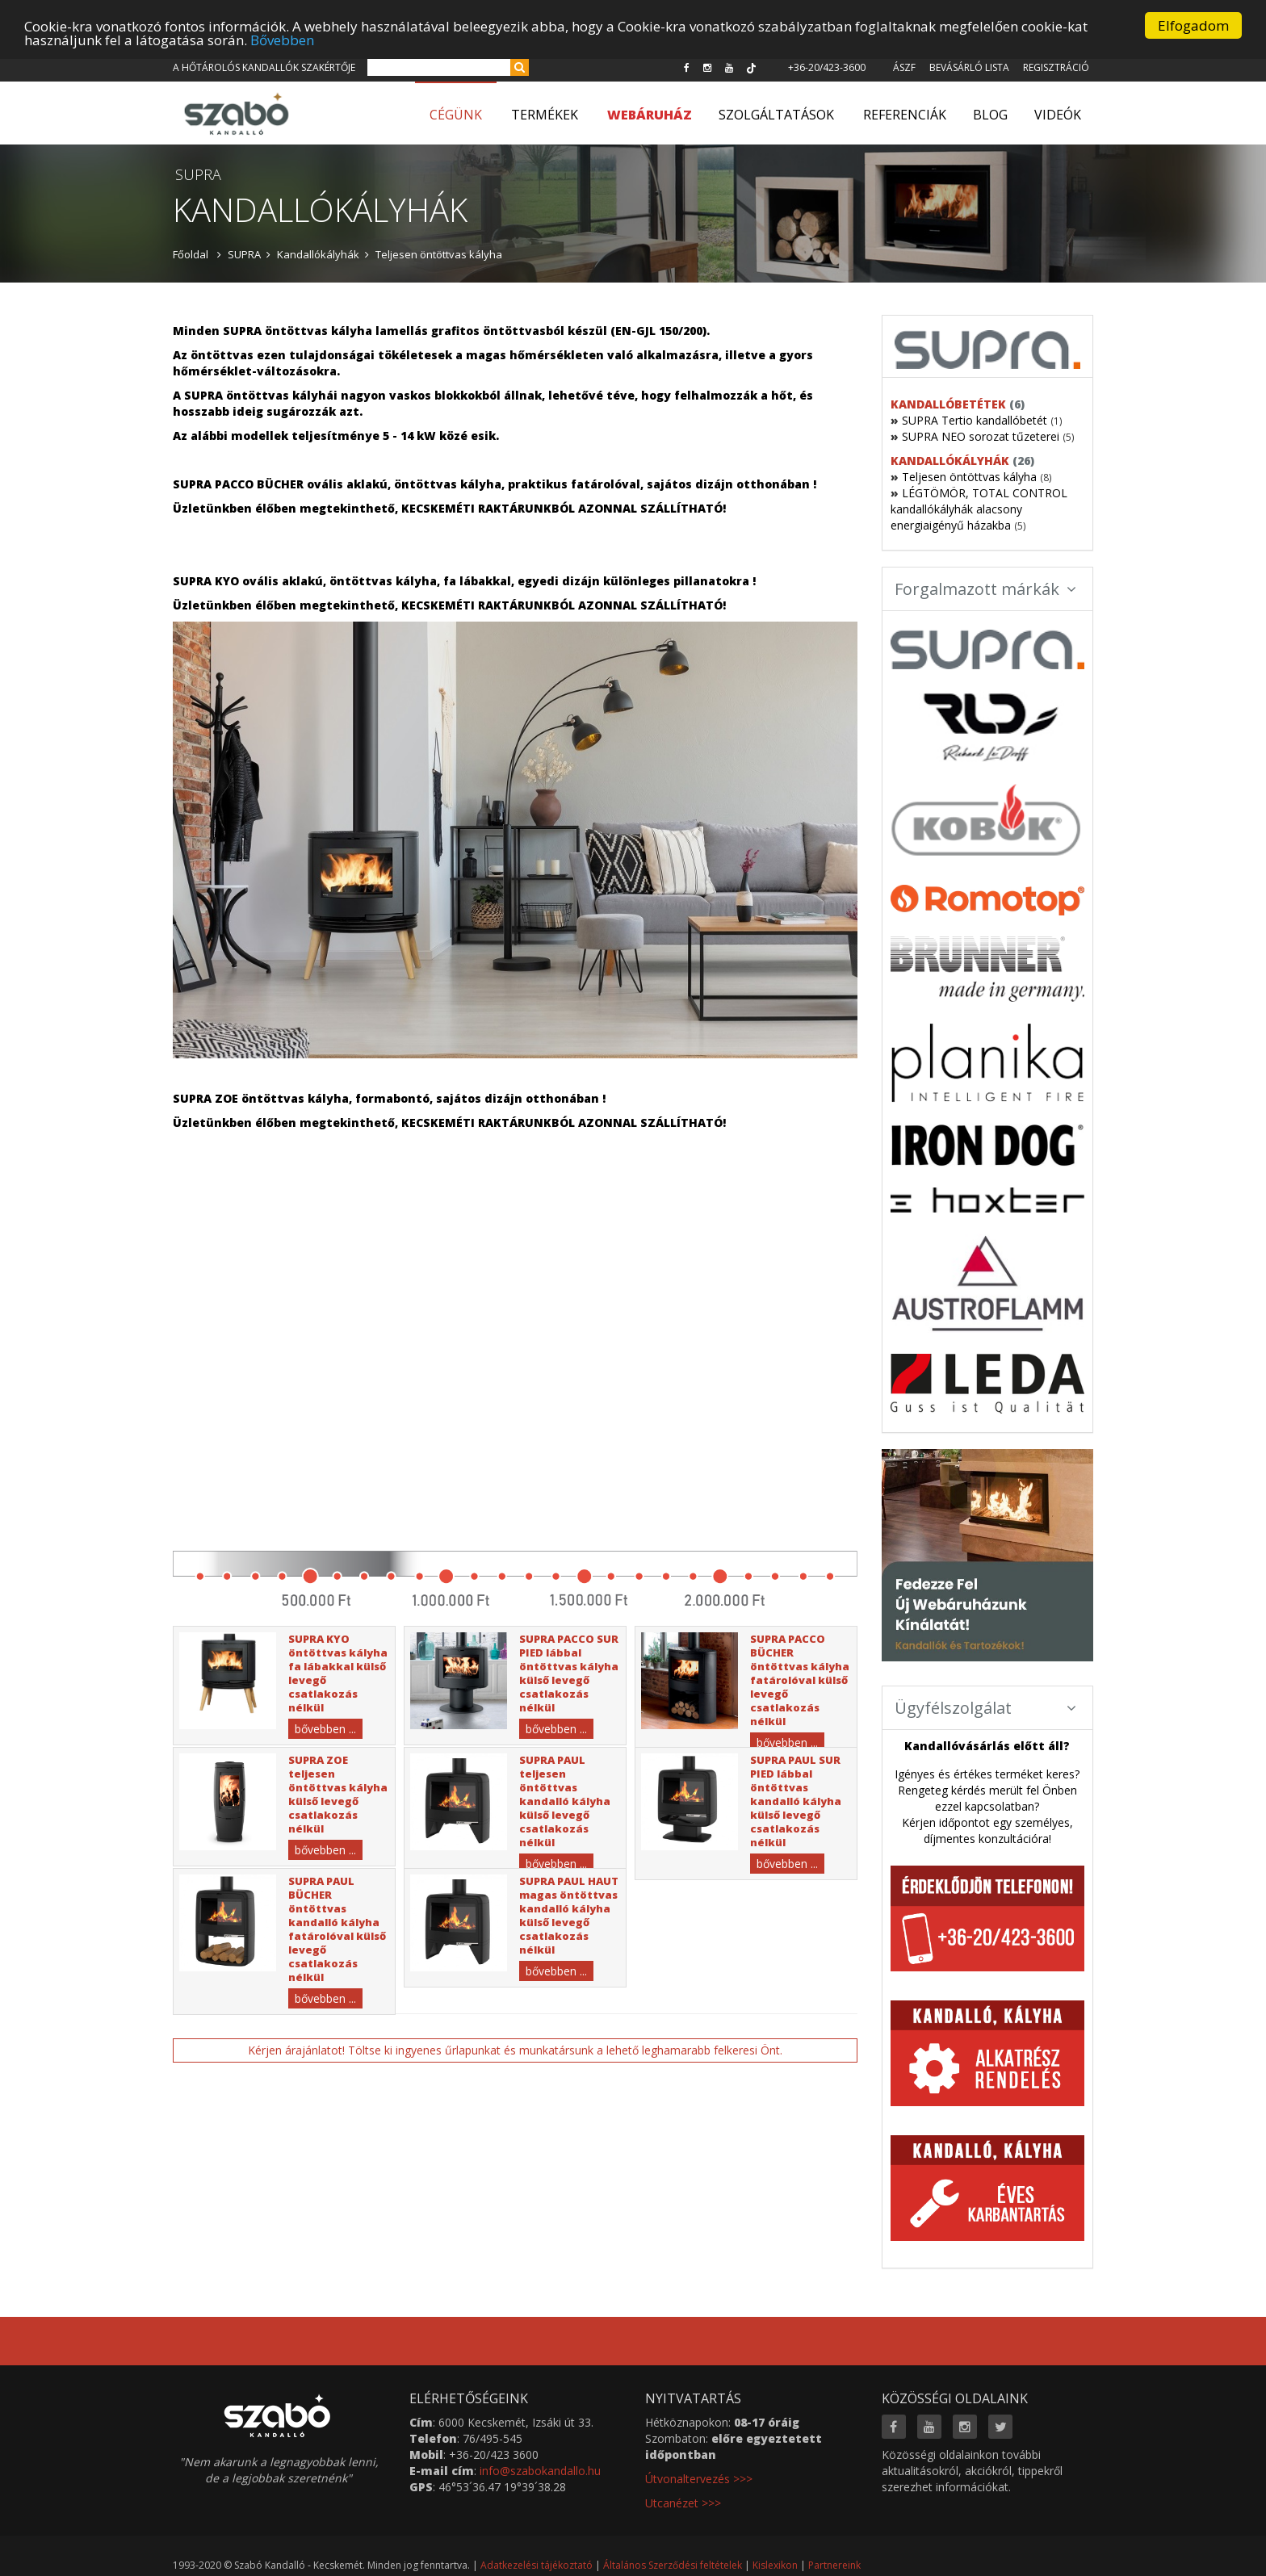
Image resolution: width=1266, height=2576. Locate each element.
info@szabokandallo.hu (540, 2470)
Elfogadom (1193, 25)
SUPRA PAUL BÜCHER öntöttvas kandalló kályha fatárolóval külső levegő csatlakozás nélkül (337, 1929)
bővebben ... (325, 1728)
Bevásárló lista (969, 67)
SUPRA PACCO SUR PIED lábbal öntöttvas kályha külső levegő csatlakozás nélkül (568, 1673)
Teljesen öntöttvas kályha (438, 254)
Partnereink (834, 2565)
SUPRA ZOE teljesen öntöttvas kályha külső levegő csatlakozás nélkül (338, 1794)
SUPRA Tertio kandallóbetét (974, 420)
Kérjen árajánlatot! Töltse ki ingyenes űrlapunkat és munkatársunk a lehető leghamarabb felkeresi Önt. (515, 2050)
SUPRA (244, 254)
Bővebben (282, 40)
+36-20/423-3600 (827, 67)
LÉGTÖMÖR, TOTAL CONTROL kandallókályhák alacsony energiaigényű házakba (979, 509)
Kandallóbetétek (948, 404)
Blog (990, 115)
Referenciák (904, 115)
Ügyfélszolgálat (986, 1708)
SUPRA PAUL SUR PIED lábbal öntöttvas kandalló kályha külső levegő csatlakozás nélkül (795, 1801)
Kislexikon (775, 2565)
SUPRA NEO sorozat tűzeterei (980, 436)
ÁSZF (904, 67)
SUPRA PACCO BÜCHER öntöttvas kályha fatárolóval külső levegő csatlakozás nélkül (799, 1679)
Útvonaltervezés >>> (698, 2478)
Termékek (544, 115)
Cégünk (456, 115)
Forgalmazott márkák (986, 589)
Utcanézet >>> (683, 2503)
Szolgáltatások (776, 115)
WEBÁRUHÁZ (649, 115)
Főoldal (190, 254)
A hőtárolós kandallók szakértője (264, 67)
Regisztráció (1056, 67)
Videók (1057, 115)
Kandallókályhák (318, 254)
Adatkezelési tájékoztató (536, 2565)
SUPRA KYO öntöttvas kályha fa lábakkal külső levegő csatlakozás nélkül (338, 1673)
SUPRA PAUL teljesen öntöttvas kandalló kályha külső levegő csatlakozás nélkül (564, 1801)
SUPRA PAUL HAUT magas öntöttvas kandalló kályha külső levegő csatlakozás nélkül (568, 1915)
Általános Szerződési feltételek (672, 2565)
